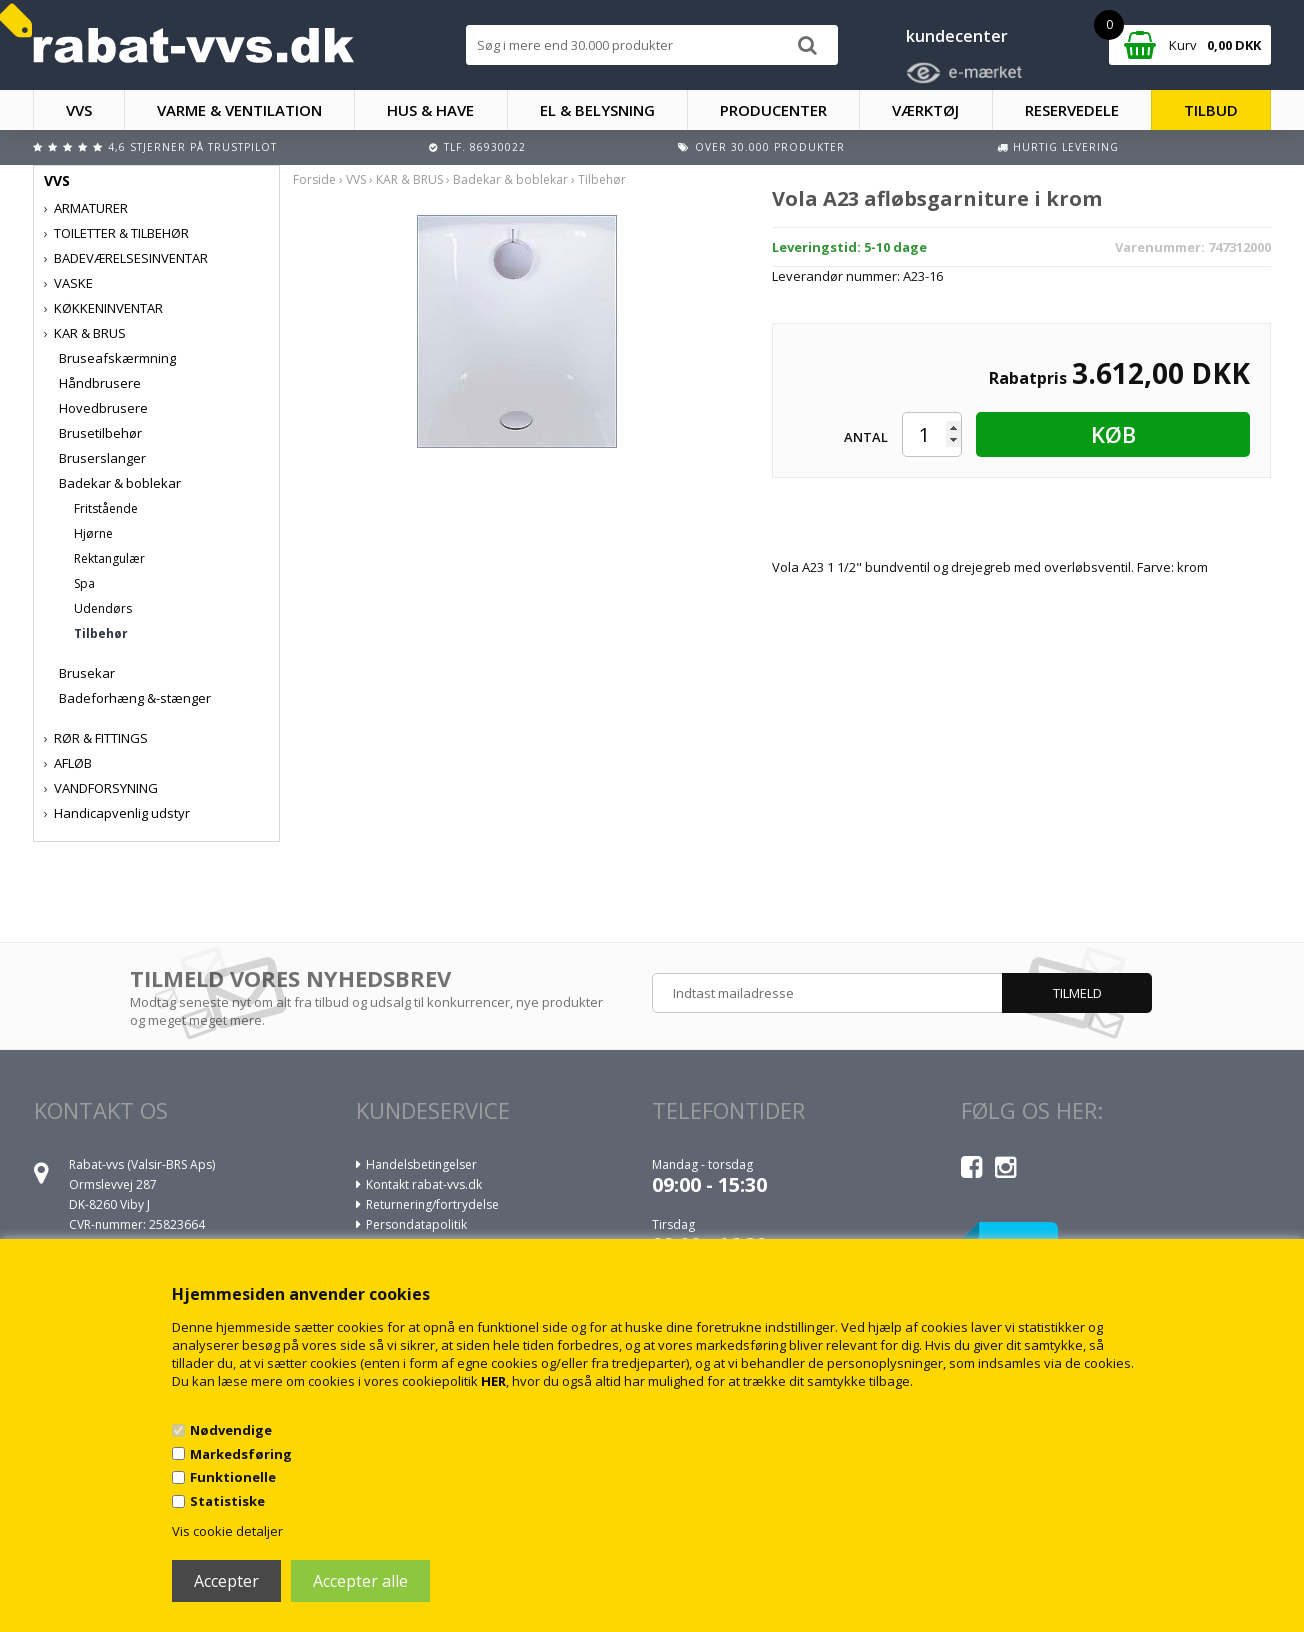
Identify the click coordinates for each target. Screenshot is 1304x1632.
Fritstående (106, 508)
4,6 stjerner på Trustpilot (192, 147)
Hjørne (93, 533)
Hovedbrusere (103, 408)
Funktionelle (233, 1477)
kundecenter (957, 36)
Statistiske (227, 1501)
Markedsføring (241, 1454)
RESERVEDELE (1072, 110)
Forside (314, 179)
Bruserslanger (102, 458)
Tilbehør (101, 633)
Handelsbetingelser (421, 1164)
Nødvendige (231, 1430)
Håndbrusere (100, 383)
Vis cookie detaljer (227, 1531)
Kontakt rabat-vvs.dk (424, 1184)
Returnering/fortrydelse (432, 1204)
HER (493, 1381)
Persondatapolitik (416, 1224)
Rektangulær (109, 558)
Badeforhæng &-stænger (135, 698)
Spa (84, 583)
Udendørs (103, 608)
